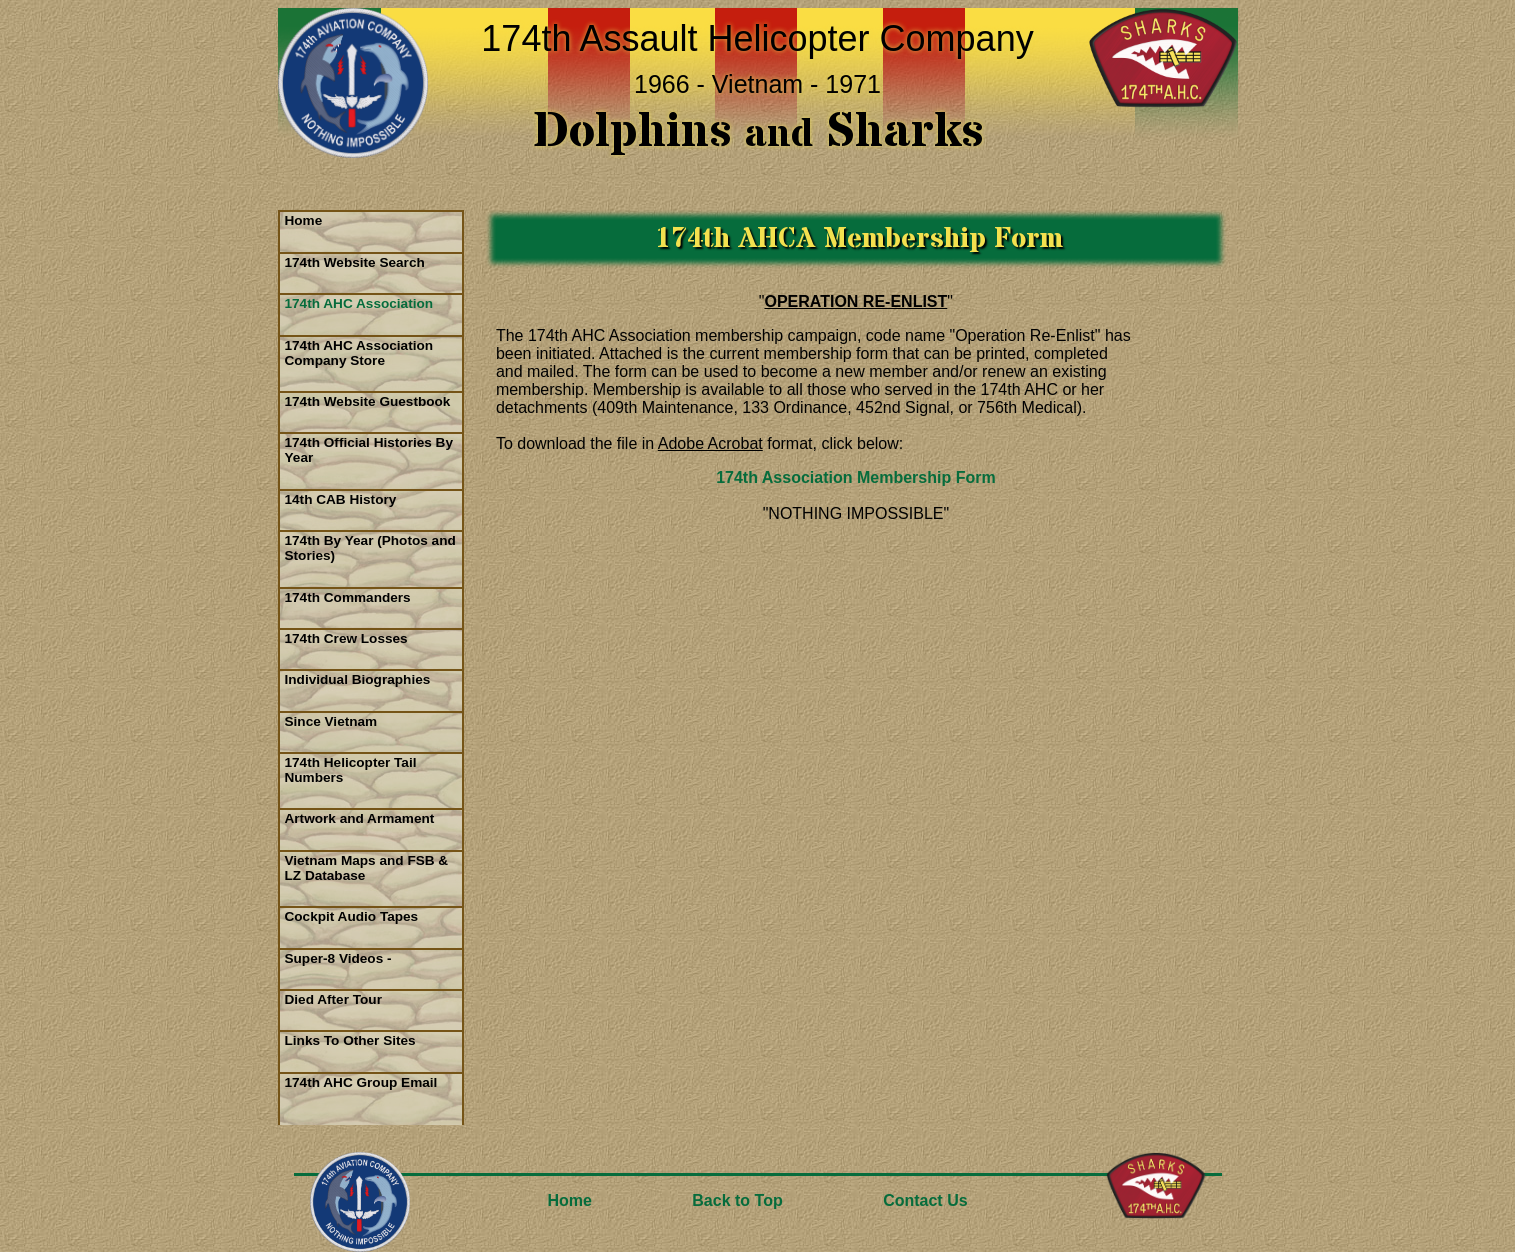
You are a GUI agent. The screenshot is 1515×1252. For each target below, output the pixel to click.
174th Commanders (348, 597)
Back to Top (737, 1200)
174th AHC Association (359, 303)
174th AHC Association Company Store (359, 353)
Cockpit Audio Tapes (352, 916)
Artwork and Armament (360, 818)
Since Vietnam (331, 721)
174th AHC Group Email (361, 1082)
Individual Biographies (358, 679)
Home (304, 220)
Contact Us (925, 1200)
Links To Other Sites (350, 1040)
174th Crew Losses (346, 638)
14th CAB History (341, 499)
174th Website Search (355, 262)
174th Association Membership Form (855, 477)
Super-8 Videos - (338, 958)
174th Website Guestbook (368, 401)
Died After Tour (333, 999)
